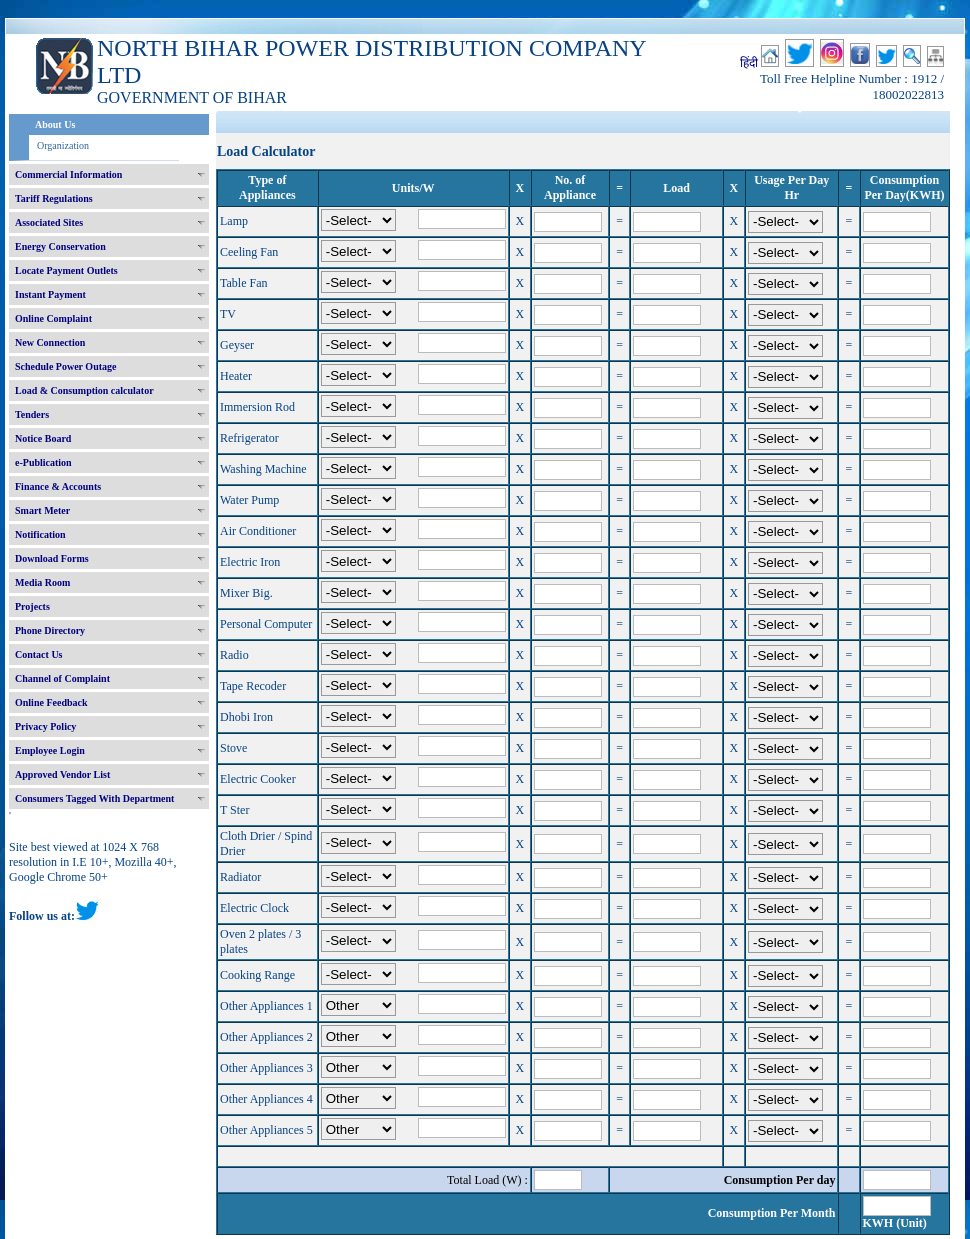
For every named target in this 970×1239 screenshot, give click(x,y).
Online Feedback (51, 702)
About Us (55, 124)
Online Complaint (53, 318)
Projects (32, 606)
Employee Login (50, 750)
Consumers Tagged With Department (94, 798)
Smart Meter (42, 510)
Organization (63, 145)
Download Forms (52, 558)
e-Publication (43, 462)
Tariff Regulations (54, 198)
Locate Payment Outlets (66, 270)
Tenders (32, 414)
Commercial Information (68, 174)
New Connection (50, 342)
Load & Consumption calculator (84, 390)
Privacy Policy (45, 726)
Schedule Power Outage (65, 366)
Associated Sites (49, 222)
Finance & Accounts (58, 486)
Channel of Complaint (62, 678)
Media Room (42, 582)
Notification (40, 534)
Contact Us (39, 654)
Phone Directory (50, 630)
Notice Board (43, 438)
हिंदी (749, 63)
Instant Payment (50, 294)
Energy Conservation (60, 246)
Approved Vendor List (62, 774)
